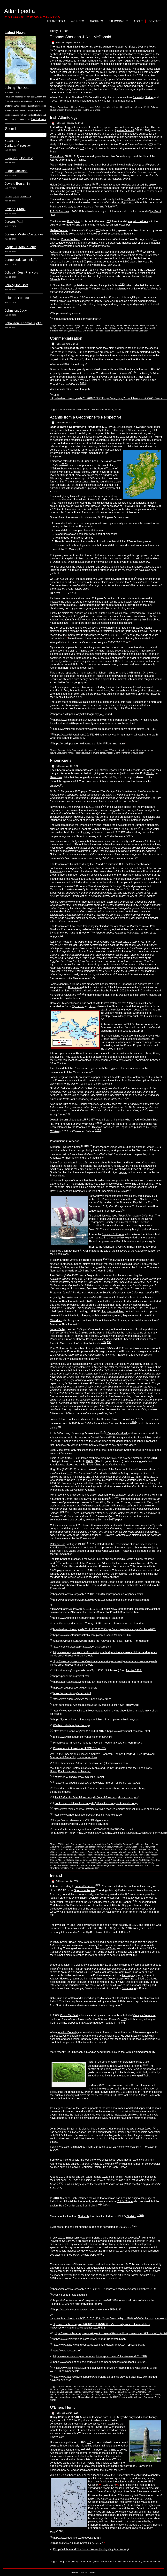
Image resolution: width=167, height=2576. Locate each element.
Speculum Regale (84, 1890)
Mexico (61, 1860)
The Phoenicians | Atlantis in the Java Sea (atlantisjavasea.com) (91, 1763)
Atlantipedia (19, 11)
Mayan (97, 1441)
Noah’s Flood (74, 1480)
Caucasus (150, 269)
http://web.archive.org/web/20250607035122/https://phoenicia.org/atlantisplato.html (101, 1600)
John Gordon (119, 2167)
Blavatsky (138, 97)
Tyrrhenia (125, 753)
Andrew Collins (98, 1844)
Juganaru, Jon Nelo (19, 158)
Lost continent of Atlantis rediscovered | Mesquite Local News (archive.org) (96, 1705)
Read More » (38, 119)
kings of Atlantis (96, 1573)
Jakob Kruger (142, 1162)
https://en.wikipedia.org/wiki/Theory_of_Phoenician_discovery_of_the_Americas (99, 1623)
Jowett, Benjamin (17, 183)
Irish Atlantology (63, 117)
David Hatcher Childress (97, 380)
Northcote (83, 2216)
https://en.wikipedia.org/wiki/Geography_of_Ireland (82, 714)
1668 (138, 250)
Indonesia (136, 1852)
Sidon (120, 1865)
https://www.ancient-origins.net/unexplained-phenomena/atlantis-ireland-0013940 (100, 2356)
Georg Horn (97, 1270)
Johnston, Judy (16, 310)
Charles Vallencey (88, 1104)
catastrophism (95, 1847)
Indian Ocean (124, 1852)
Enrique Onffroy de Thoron (75, 1259)
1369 (140, 2215)
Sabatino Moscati (87, 1865)
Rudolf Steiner (57, 110)
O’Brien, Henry (63, 2407)
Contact (154, 21)
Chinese (107, 1847)
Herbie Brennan (59, 230)
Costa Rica (136, 1847)
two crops (128, 1975)
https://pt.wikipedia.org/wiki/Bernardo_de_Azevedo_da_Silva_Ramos (92, 1641)
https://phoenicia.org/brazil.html (71, 1676)
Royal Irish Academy (132, 2561)
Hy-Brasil (155, 211)
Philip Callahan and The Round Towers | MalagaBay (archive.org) (91, 2549)
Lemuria (92, 242)
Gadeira (131, 2216)
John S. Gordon (137, 2392)
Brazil (148, 1844)
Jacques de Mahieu (112, 1311)
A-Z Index (77, 21)
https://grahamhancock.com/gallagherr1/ (77, 318)
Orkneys (139, 107)
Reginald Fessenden (100, 269)
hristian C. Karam (114, 1234)
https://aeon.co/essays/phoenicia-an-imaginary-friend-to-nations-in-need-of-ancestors (102, 1682)
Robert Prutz (115, 1162)
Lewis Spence (141, 2138)
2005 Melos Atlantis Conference (126, 1077)
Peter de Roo (57, 1544)
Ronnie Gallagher (60, 269)
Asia (122, 690)
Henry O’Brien (96, 79)
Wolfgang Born (92, 1868)
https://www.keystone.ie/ (67, 2350)
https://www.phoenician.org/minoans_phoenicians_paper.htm (88, 1617)
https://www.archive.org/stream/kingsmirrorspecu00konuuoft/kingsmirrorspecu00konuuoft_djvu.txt (111, 2333)
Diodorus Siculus (59, 1964)
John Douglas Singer (119, 2392)
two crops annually (103, 2397)
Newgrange (55, 753)
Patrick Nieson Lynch (126, 1169)
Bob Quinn (73, 221)
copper (123, 1172)
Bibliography (118, 21)
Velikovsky (79, 1476)
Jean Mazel (56, 1450)
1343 (80, 167)
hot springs (87, 537)
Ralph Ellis (100, 2167)
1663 (98, 1130)
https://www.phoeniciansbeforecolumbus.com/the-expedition (88, 1814)
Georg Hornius (145, 1849)
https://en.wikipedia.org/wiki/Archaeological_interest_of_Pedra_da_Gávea (97, 1782)
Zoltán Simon (125, 2201)
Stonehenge (129, 1988)
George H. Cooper (120, 1902)
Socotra (138, 1581)
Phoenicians (60, 760)
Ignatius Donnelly (125, 130)
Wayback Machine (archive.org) (71, 1725)
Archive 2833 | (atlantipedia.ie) (70, 2294)
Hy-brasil (144, 325)
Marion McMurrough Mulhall (66, 164)
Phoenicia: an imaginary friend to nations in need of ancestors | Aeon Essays (97, 1742)
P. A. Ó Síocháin (59, 211)
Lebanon (128, 1857)
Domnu (144, 2386)
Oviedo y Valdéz (107, 1147)
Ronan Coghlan (70, 239)
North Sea (79, 753)
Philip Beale (78, 1863)
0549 (101, 2204)
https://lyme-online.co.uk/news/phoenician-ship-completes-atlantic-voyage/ (96, 1719)
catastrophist (113, 1476)
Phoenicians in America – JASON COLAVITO (79, 1748)
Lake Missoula (112, 328)
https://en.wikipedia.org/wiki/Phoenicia (75, 1687)
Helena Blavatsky (79, 107)
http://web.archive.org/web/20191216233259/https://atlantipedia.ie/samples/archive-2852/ (104, 1629)
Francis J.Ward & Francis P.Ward (111, 2176)
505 (58, 1562)
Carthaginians (81, 1847)
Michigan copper (73, 1860)
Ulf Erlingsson (137, 753)
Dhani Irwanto (75, 807)
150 (109, 1342)
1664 (98, 1122)
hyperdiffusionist (147, 301)
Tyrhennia (79, 1868)
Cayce (53, 100)
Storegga (114, 561)
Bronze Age (75, 987)
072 (112, 1498)
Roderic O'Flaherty (59, 1865)
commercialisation (66, 409)
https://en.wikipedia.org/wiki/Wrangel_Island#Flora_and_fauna (89, 743)
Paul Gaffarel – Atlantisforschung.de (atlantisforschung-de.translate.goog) (97, 1797)
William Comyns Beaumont (140, 2397)
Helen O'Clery (102, 325)
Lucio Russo (57, 1458)
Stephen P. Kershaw (61, 1147)
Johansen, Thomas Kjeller (23, 323)
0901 (106, 1258)
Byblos (59, 1056)
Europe (97, 750)
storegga (110, 753)
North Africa (127, 440)
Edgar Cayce (64, 107)
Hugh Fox (74, 1852)
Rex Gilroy (103, 1863)
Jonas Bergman (59, 1077)
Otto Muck (56, 1320)
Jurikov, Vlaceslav (18, 145)
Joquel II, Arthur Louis (20, 247)
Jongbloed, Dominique (21, 259)
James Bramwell (85, 1886)
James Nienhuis (114, 1855)
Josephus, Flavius (18, 196)
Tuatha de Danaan (151, 2561)
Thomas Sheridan (73, 110)
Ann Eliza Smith (114, 1844)
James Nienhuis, (59, 984)
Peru (153, 1860)
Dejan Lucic (117, 2386)
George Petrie (64, 2561)
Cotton (146, 1847)
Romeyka (73, 1865)
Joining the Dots (16, 285)
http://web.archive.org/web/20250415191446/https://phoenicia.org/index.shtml (98, 1594)
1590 (121, 284)
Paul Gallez (143, 1860)
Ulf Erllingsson (120, 2397)
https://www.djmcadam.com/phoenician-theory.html (82, 1737)
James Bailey (57, 1329)
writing (86, 832)
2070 (53, 49)
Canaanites (68, 1847)
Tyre (148, 1053)
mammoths (147, 750)
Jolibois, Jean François (21, 272)
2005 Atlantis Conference (70, 1844)
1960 (80, 993)
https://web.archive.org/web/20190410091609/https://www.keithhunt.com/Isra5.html (101, 1731)
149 (103, 1342)
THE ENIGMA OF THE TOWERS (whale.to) (78, 2543)
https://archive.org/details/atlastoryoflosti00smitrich (82, 1646)
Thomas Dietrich (95, 2146)
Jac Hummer (87, 2392)
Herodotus (154, 690)
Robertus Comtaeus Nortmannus (137, 1863)
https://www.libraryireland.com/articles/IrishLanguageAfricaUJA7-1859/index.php (99, 2344)
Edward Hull (57, 156)
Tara (118, 753)
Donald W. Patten (66, 1849)
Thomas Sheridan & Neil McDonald (80, 37)
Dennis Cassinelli (117, 1433)
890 (87, 1543)
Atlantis (61, 2386)
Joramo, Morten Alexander (24, 234)
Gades (110, 2389)
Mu (80, 242)
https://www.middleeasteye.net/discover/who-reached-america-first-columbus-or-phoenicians (107, 1809)
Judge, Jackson (16, 171)
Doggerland (59, 561)
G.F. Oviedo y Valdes (127, 1849)
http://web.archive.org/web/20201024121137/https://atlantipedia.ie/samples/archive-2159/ (105, 2289)
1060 (90, 1461)
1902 (133, 1422)
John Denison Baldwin (79, 1363)
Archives (96, 21)
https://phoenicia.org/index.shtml (72, 1693)
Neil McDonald (127, 107)
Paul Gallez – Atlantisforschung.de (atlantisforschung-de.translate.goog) (96, 1803)
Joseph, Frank (15, 209)
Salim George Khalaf (106, 1865)
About (138, 21)
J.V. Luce (80, 328)
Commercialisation (66, 338)
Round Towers (92, 753)
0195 (98, 1885)
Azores (54, 159)
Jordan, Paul (14, 221)
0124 (82, 78)
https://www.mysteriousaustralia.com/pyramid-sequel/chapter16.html (92, 1635)
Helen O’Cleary (59, 184)
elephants (109, 627)
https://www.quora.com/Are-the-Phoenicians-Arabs (82, 1699)
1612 (102, 1432)
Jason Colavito (59, 1419)
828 (154, 2127)
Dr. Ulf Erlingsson (122, 427)
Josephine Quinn (114, 1857)
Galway (117, 2389)
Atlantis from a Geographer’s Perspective (85, 417)
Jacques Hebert (84, 1855)
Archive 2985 (134, 1670)
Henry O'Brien (95, 107)
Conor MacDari (69, 2015)
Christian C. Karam (121, 1847)
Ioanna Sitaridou (150, 1852)
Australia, (92, 1183)
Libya (134, 690)
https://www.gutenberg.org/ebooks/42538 (77, 2537)
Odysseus (76, 1489)
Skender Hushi (68, 2198)
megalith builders (150, 60)
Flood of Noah (109, 1849)
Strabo (150, 773)
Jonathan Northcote (71, 2394)
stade (132, 661)
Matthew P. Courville (139, 990)
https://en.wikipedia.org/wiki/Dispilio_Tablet (79, 1777)
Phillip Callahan (151, 107)
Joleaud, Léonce (17, 298)
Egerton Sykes (119, 2138)
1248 (96, 183)
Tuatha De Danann (91, 110)
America (62, 750)
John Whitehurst (109, 1897)
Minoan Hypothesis (123, 202)
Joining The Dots (17, 87)
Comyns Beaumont (144, 2015)
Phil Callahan (100, 2561)
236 (134, 1901)
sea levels (152, 2114)
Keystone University (94, 328)
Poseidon (55, 871)
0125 (83, 383)
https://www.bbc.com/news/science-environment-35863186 (87, 2309)
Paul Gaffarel (58, 1348)
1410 (85, 1146)
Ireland (117, 409)
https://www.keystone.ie (67, 313)
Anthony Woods (69, 297)
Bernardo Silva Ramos (133, 1844)
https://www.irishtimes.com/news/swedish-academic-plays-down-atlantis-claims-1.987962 (104, 729)
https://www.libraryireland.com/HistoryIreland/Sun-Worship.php (89, 2339)
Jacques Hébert (59, 1581)
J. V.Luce (129, 199)
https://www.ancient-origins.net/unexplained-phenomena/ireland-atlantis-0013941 (100, 2362)
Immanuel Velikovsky (107, 1852)
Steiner (149, 97)
